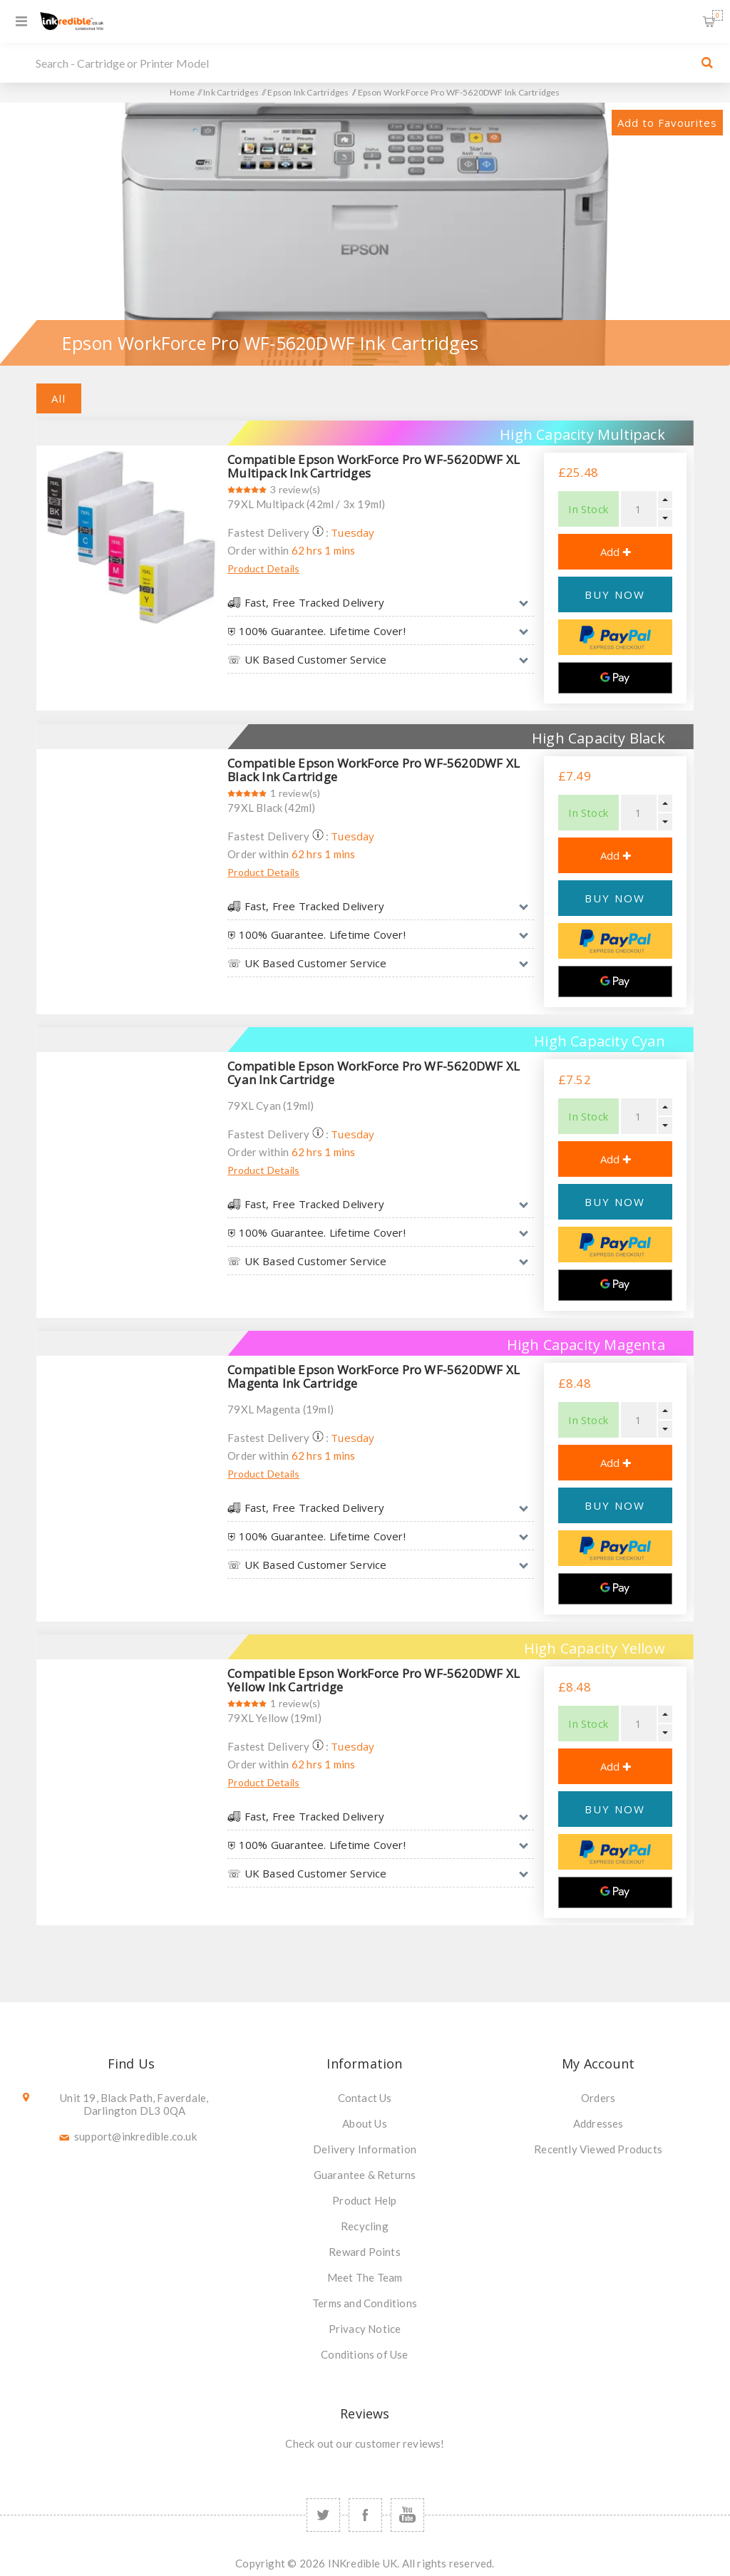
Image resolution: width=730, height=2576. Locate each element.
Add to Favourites (667, 122)
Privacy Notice (365, 2328)
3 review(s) (295, 489)
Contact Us (365, 2097)
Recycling (365, 2226)
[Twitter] (323, 2515)
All (58, 398)
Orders (598, 2097)
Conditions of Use (364, 2354)
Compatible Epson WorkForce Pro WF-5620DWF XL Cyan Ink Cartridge (373, 1073)
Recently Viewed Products (598, 2149)
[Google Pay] (615, 678)
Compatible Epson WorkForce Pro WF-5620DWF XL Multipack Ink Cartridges (373, 466)
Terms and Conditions (364, 2303)
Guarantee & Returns (365, 2174)
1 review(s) (295, 793)
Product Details (263, 568)
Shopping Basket (717, 15)
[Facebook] (365, 2515)
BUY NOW (615, 594)
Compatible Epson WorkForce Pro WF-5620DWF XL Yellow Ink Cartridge (373, 1680)
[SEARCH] (361, 63)
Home (182, 92)
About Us (364, 2123)
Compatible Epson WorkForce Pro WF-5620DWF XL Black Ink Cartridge (373, 770)
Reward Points (365, 2251)
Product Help (364, 2200)
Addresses (598, 2123)
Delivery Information (364, 2149)
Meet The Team (365, 2277)
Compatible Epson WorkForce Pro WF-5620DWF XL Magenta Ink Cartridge (373, 1376)
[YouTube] (407, 2515)
